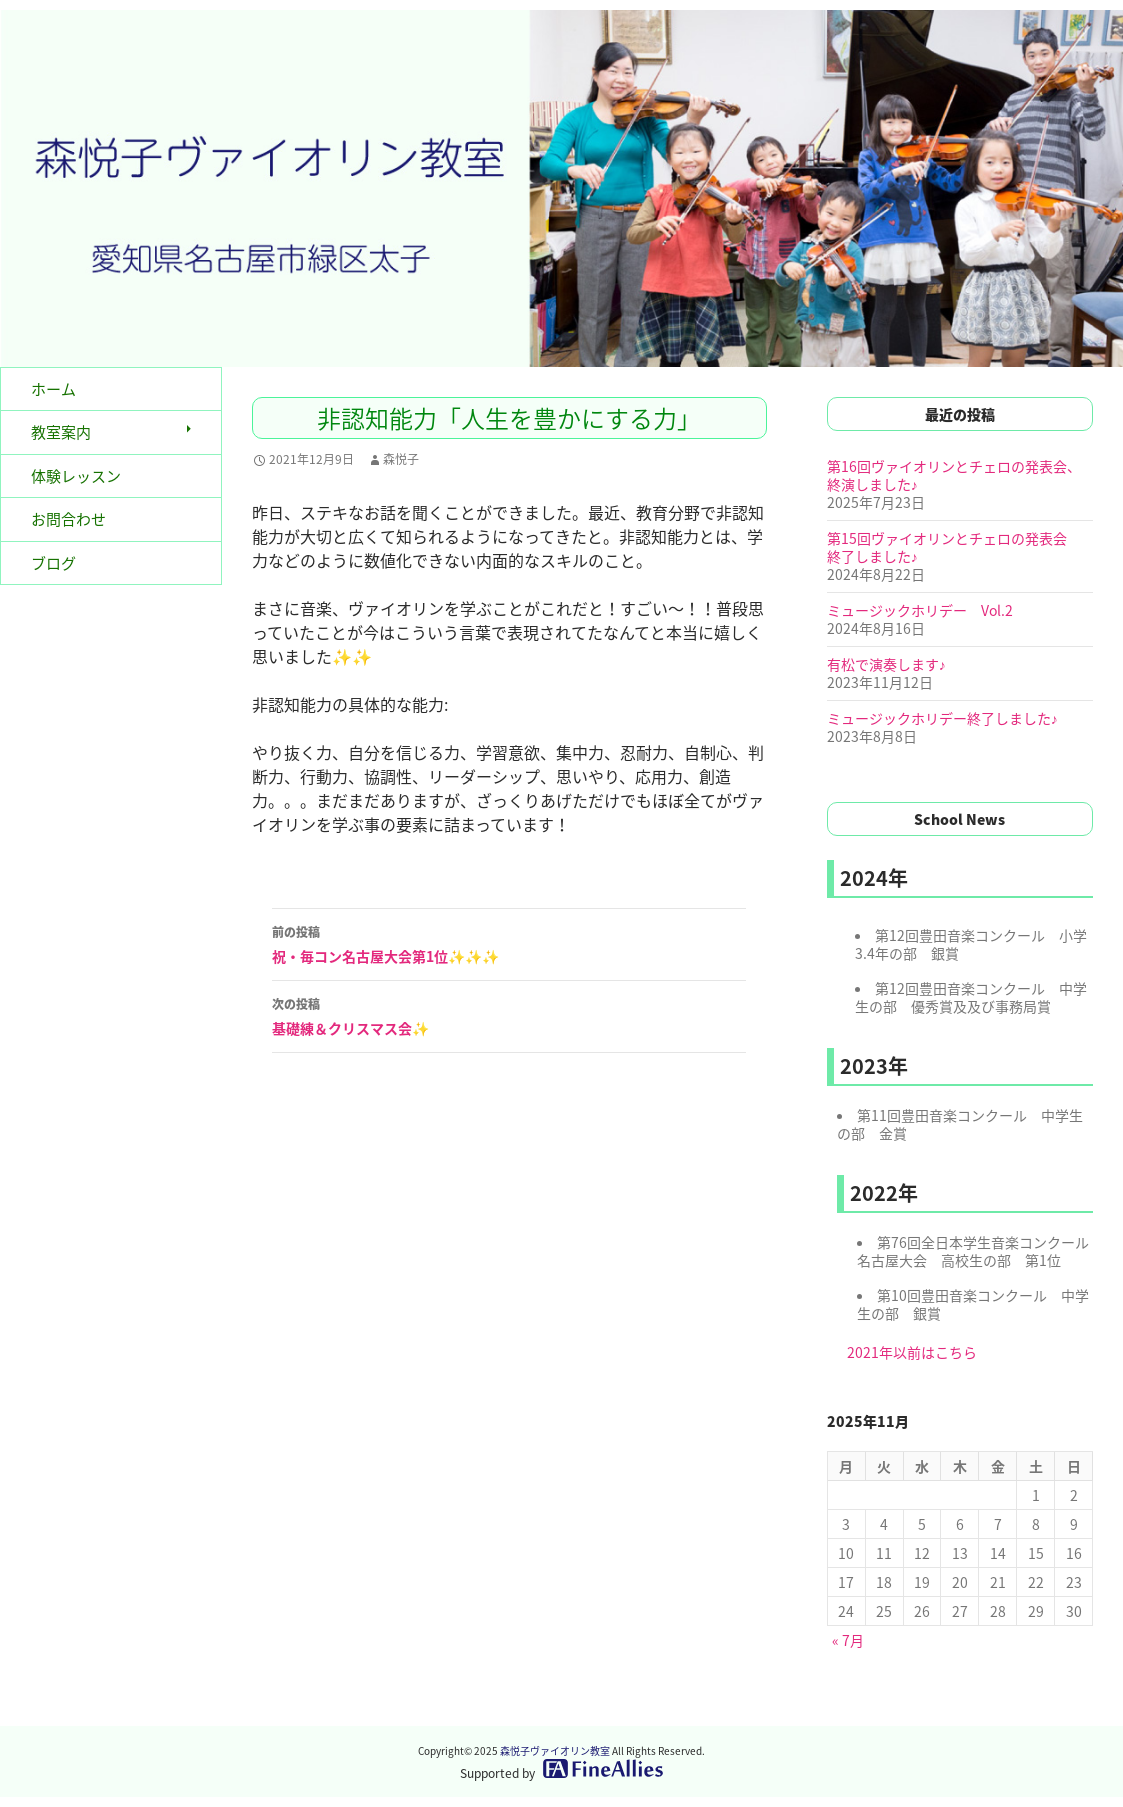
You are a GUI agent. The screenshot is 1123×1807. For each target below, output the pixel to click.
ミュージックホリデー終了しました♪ (942, 718)
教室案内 (61, 432)
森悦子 (401, 459)
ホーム (53, 389)
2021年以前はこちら (912, 1352)
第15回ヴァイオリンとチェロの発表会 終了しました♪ (954, 547)
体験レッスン (76, 476)
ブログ (53, 563)
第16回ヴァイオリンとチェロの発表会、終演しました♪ (954, 475)
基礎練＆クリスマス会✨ (509, 1015)
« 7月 (848, 1640)
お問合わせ (68, 519)
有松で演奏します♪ (886, 664)
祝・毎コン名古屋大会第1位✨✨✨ (509, 943)
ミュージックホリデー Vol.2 (920, 610)
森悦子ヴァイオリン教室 (555, 1750)
